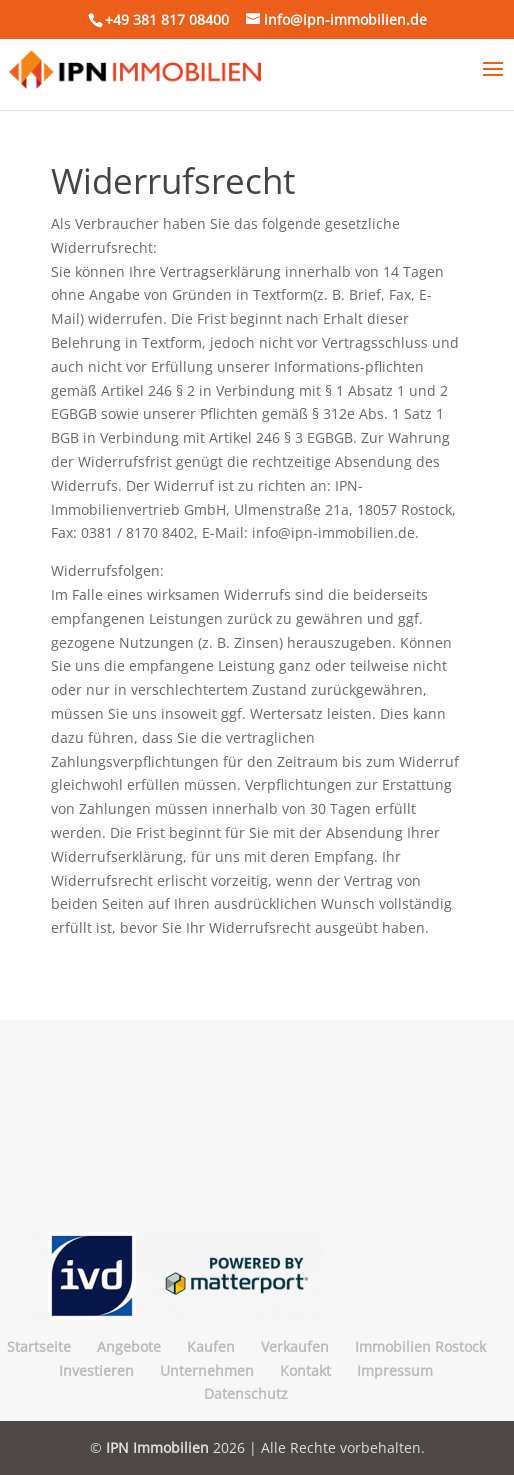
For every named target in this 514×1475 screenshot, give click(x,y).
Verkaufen (295, 1346)
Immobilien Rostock (420, 1346)
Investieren (96, 1370)
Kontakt (305, 1370)
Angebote (129, 1346)
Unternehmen (207, 1370)
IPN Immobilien (157, 1447)
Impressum (395, 1370)
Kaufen (211, 1346)
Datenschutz (246, 1393)
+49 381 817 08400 (167, 19)
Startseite (39, 1346)
